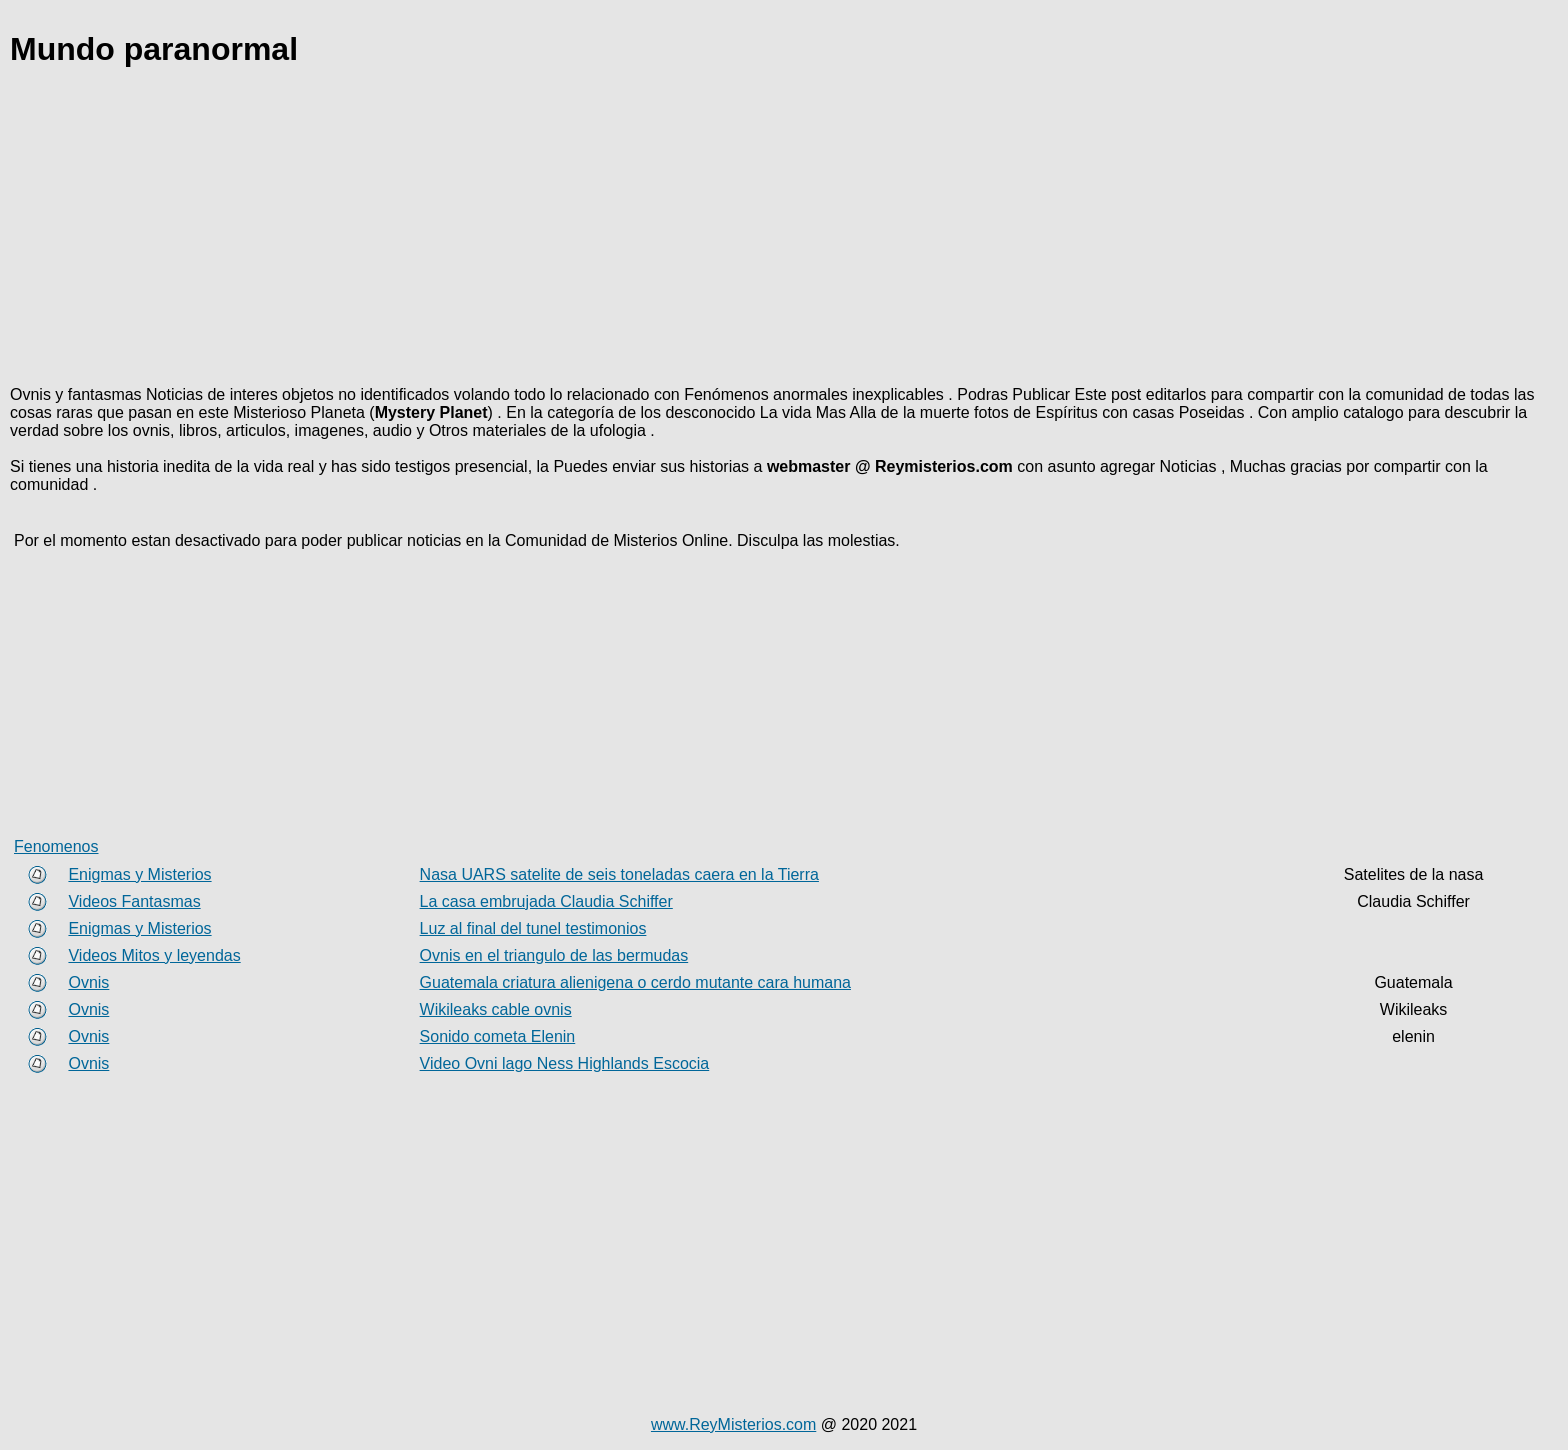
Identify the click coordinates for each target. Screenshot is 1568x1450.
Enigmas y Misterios (139, 874)
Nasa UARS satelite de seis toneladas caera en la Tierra (619, 874)
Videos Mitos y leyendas (154, 955)
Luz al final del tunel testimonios (533, 928)
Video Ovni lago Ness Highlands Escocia (565, 1063)
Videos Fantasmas (134, 901)
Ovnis (88, 982)
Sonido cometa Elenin (498, 1036)
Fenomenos (56, 846)
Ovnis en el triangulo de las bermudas (554, 955)
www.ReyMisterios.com (733, 1424)
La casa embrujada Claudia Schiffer (546, 901)
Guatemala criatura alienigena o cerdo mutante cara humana (635, 982)
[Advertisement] (610, 230)
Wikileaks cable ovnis (496, 1009)
